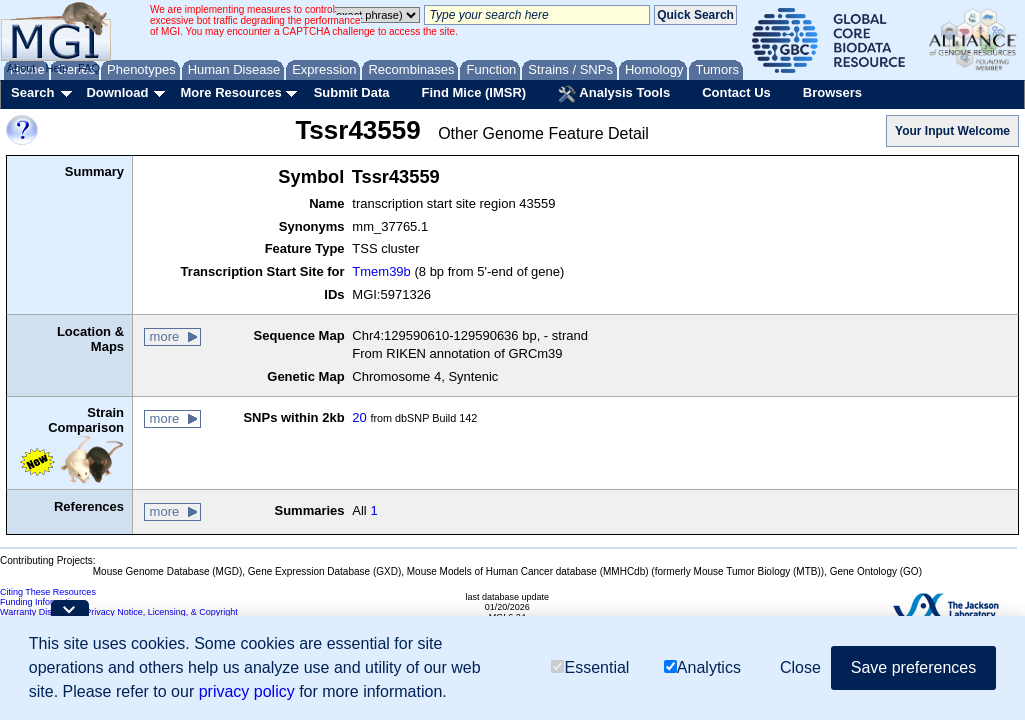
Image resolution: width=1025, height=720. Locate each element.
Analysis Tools (614, 94)
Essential (590, 667)
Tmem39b (381, 271)
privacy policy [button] (247, 691)
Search (32, 92)
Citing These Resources (48, 592)
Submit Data (352, 92)
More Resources (230, 92)
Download (117, 92)
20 (359, 417)
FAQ (89, 68)
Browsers (832, 92)
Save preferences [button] (913, 667)
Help (56, 68)
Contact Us (736, 92)
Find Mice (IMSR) (473, 92)
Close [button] (800, 667)
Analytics (702, 667)
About (21, 68)
